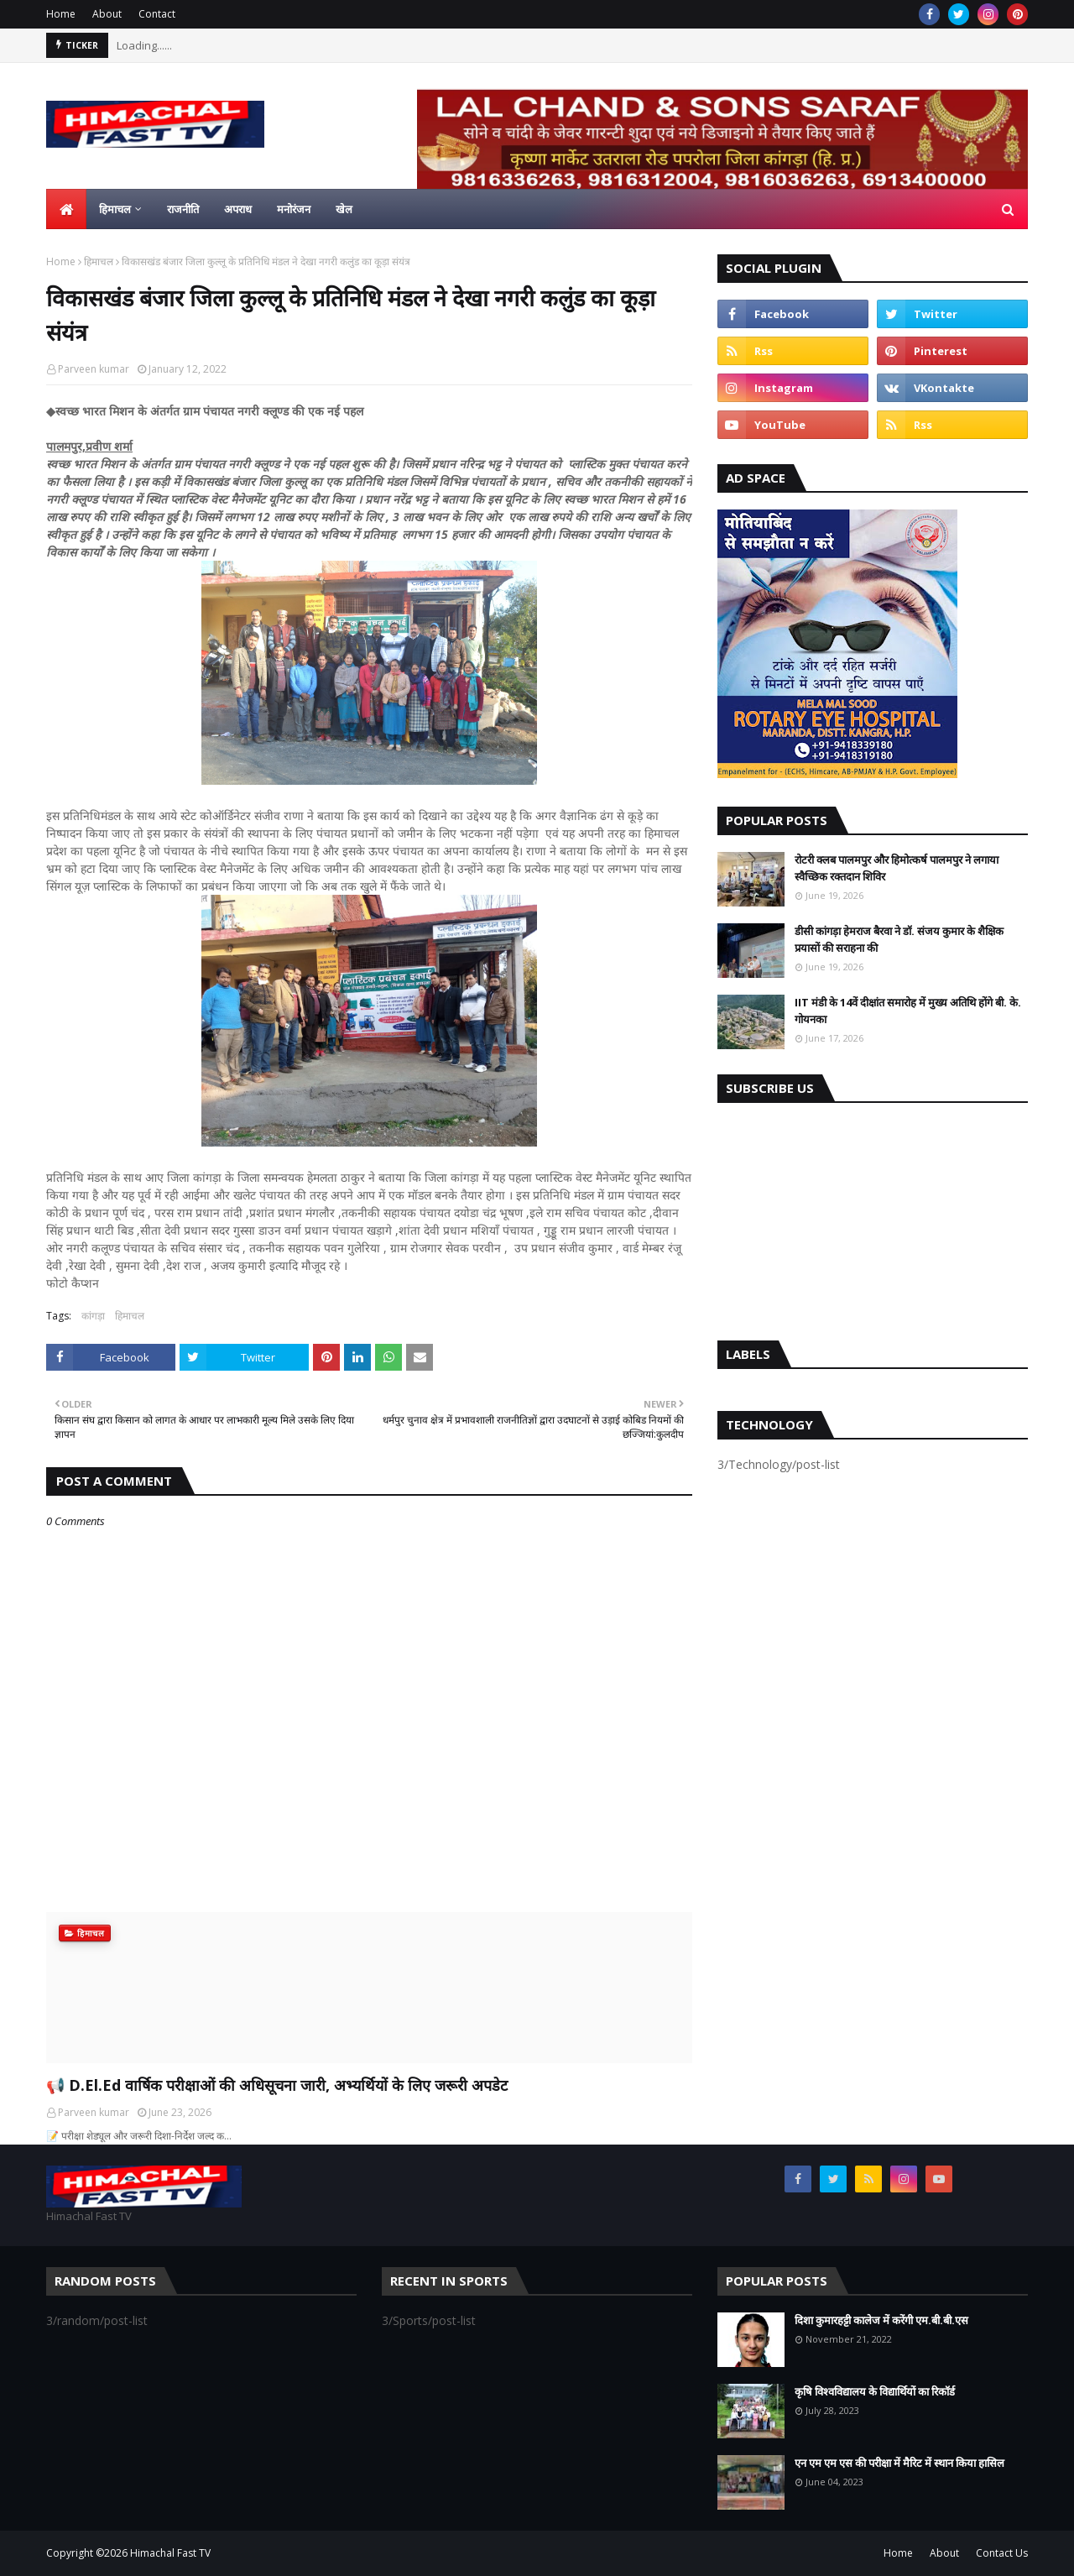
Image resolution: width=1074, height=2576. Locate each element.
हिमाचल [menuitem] (115, 209)
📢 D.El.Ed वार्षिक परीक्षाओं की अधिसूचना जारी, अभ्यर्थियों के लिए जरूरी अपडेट (277, 2085)
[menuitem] (66, 209)
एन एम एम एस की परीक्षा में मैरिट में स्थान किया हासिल (899, 2462)
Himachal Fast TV (170, 2553)
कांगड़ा (93, 1316)
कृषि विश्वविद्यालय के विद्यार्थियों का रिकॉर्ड (875, 2391)
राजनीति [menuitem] (183, 209)
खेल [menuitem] (344, 209)
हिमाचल (98, 261)
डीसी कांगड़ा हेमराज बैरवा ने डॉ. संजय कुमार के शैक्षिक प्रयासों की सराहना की (899, 939)
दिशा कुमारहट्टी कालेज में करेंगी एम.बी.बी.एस (881, 2320)
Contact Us (1002, 2553)
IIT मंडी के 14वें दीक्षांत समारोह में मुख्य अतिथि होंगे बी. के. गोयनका (908, 1011)
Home (61, 14)
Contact (156, 14)
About (107, 14)
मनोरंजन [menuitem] (293, 209)
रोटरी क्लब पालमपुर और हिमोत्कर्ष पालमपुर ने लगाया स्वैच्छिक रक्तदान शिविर (896, 868)
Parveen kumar (93, 369)
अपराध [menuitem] (238, 209)
